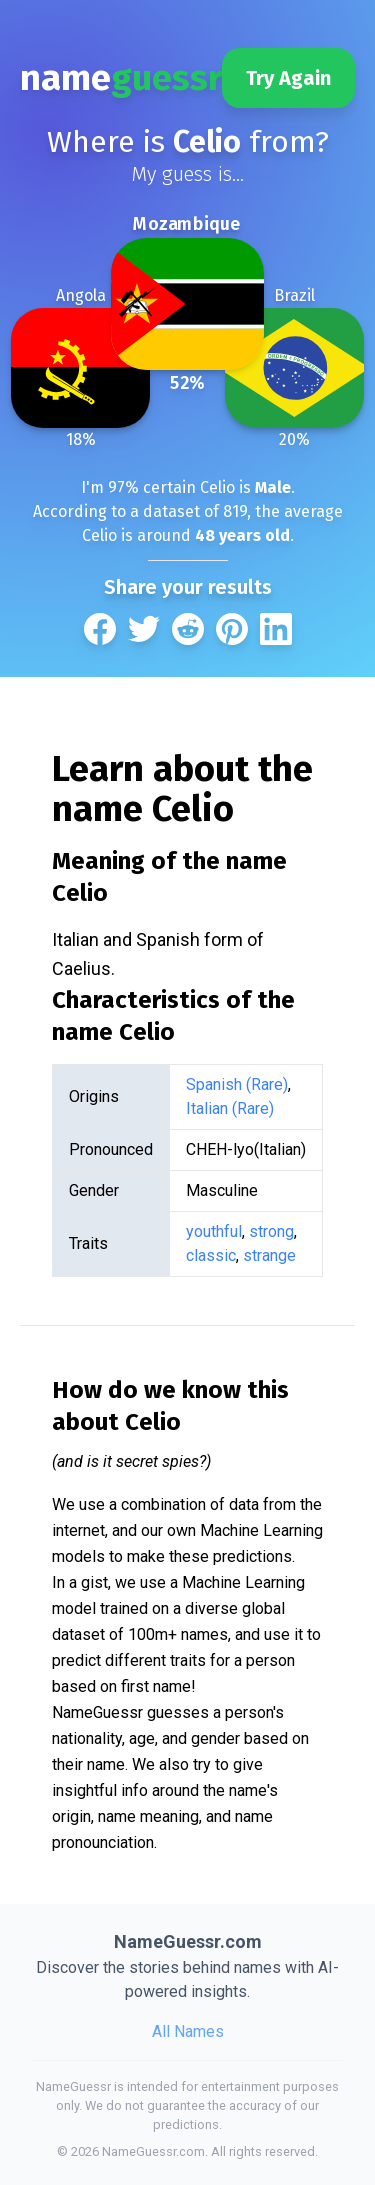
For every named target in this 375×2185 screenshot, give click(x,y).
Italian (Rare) (230, 1108)
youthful (214, 1231)
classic (211, 1255)
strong (271, 1231)
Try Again (288, 78)
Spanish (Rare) (237, 1084)
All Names (188, 2031)
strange (269, 1255)
